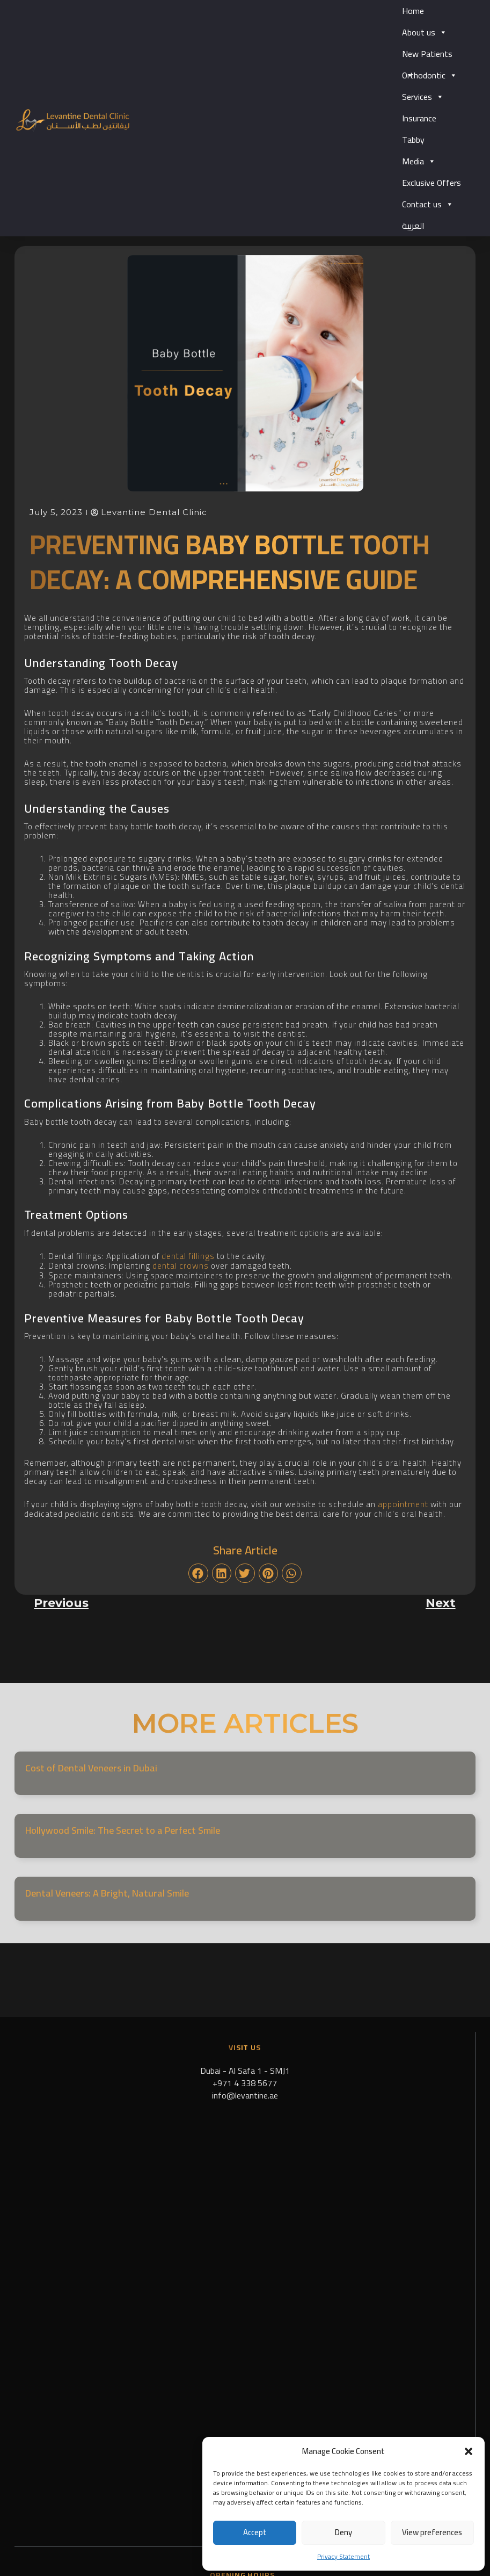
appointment (403, 1502)
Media (419, 161)
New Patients (427, 55)
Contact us (428, 204)
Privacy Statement (343, 2556)
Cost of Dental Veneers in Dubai (91, 1766)
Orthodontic (429, 75)
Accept (255, 2532)
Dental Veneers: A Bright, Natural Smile (107, 1891)
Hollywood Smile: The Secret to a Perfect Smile (122, 1828)
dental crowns (180, 1265)
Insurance (419, 118)
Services (423, 96)
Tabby (413, 140)
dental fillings (188, 1256)
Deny (343, 2532)
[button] (468, 2451)
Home (413, 11)
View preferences (432, 2532)
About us (424, 32)
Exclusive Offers (431, 183)
